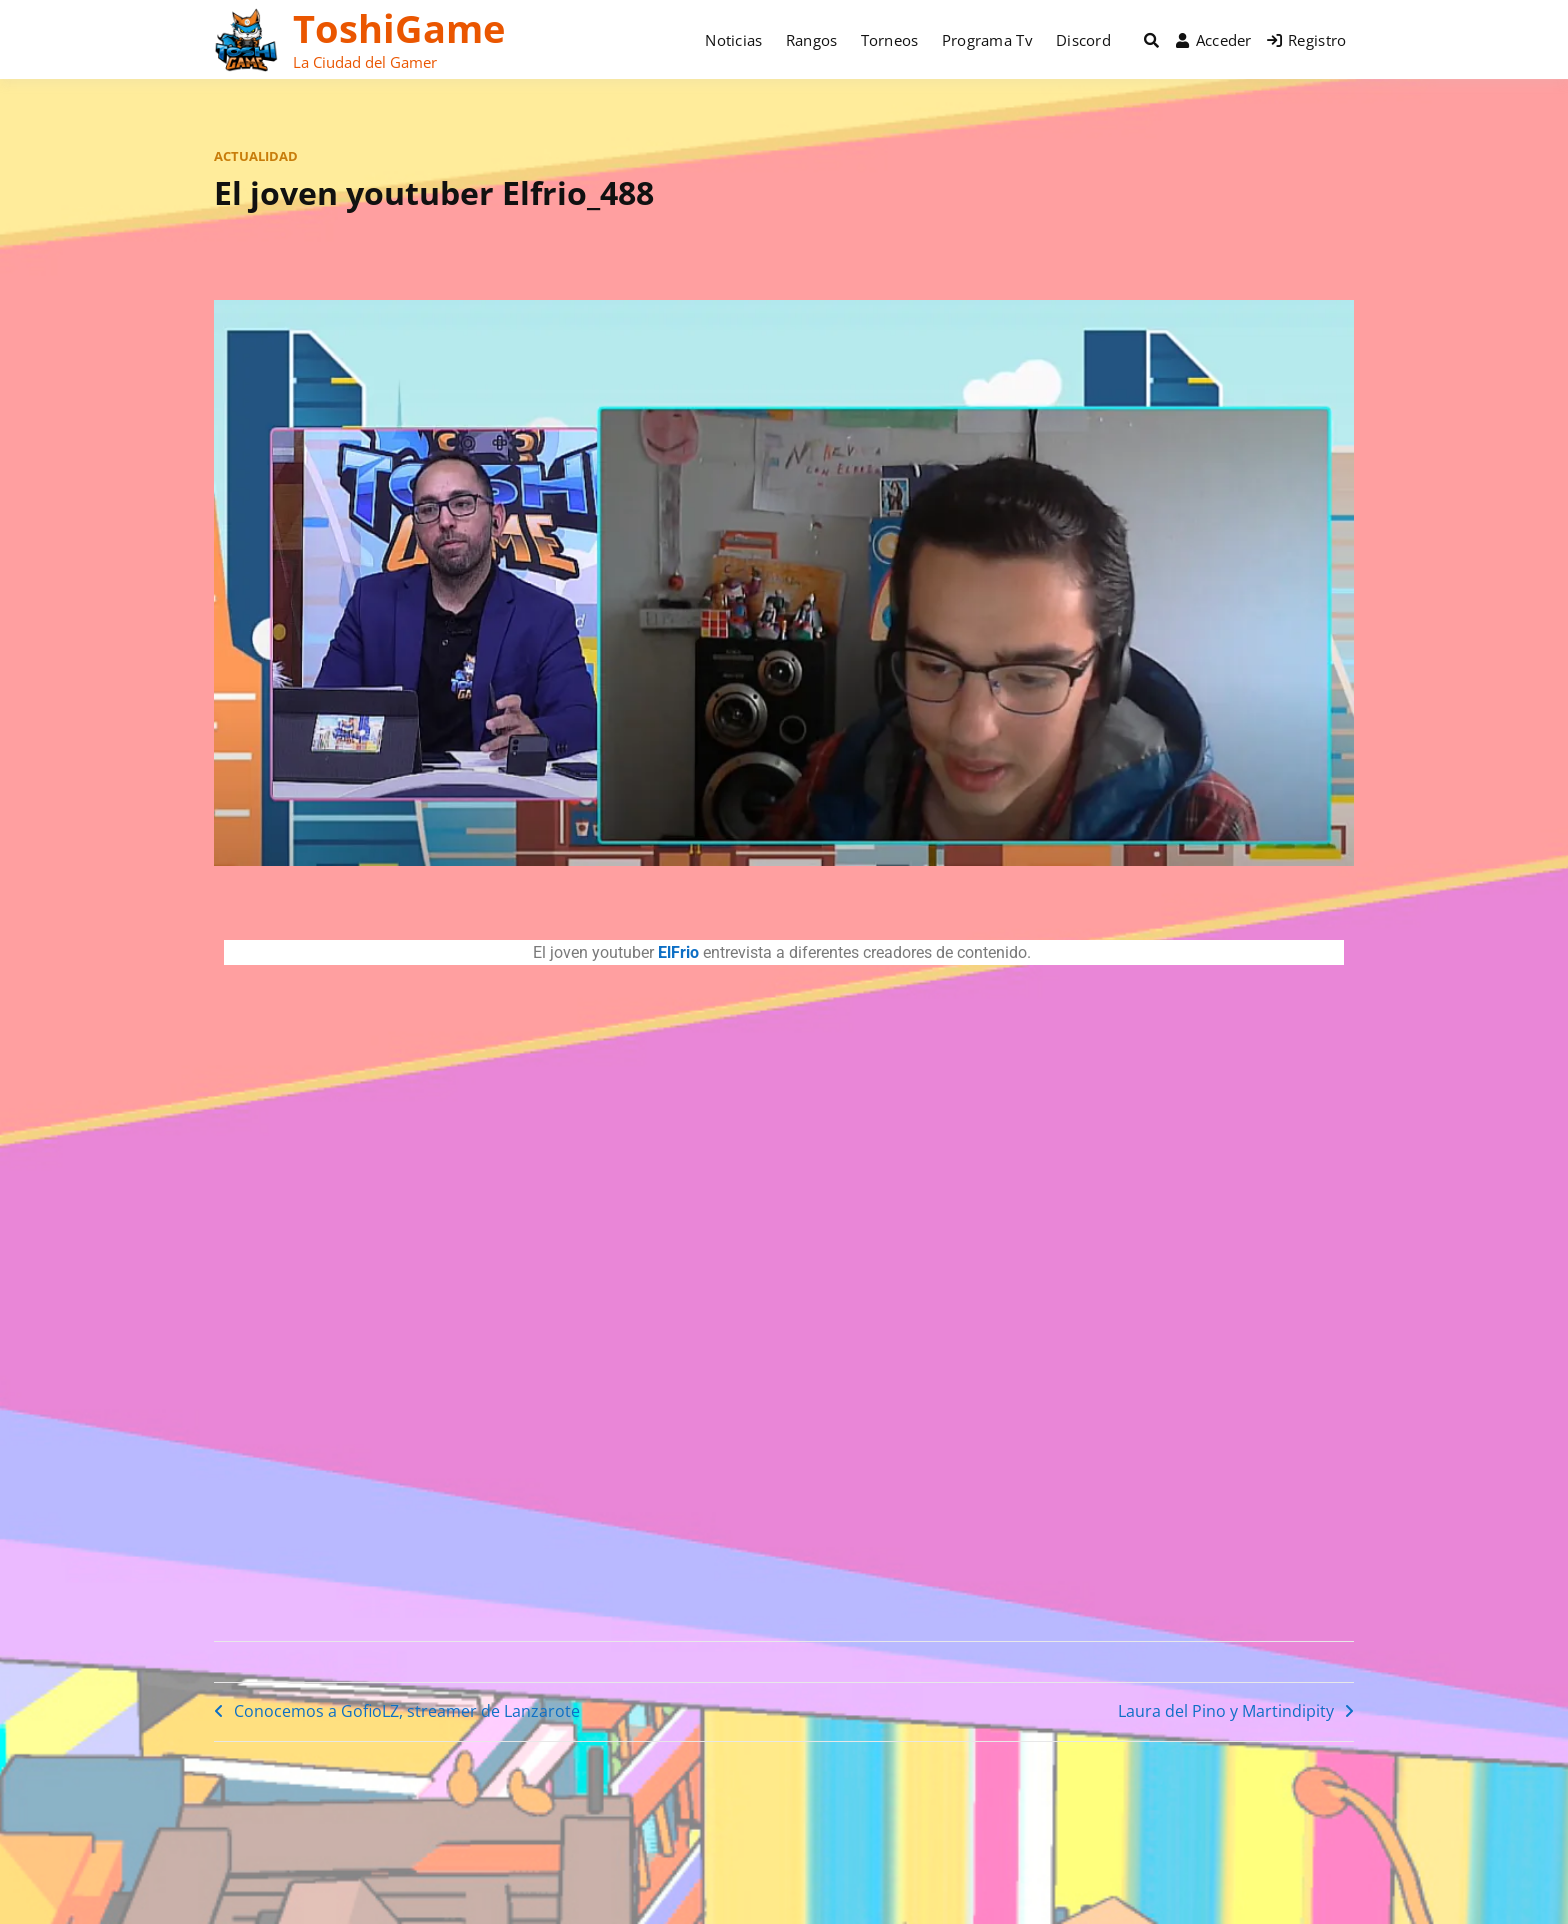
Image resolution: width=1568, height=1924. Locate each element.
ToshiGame (399, 28)
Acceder (1213, 40)
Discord (1083, 40)
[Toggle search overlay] (1151, 40)
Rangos (812, 40)
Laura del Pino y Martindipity (1226, 1711)
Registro (1307, 40)
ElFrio (678, 952)
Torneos (890, 40)
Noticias (733, 40)
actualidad (256, 156)
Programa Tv (987, 40)
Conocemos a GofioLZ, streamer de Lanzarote (407, 1711)
